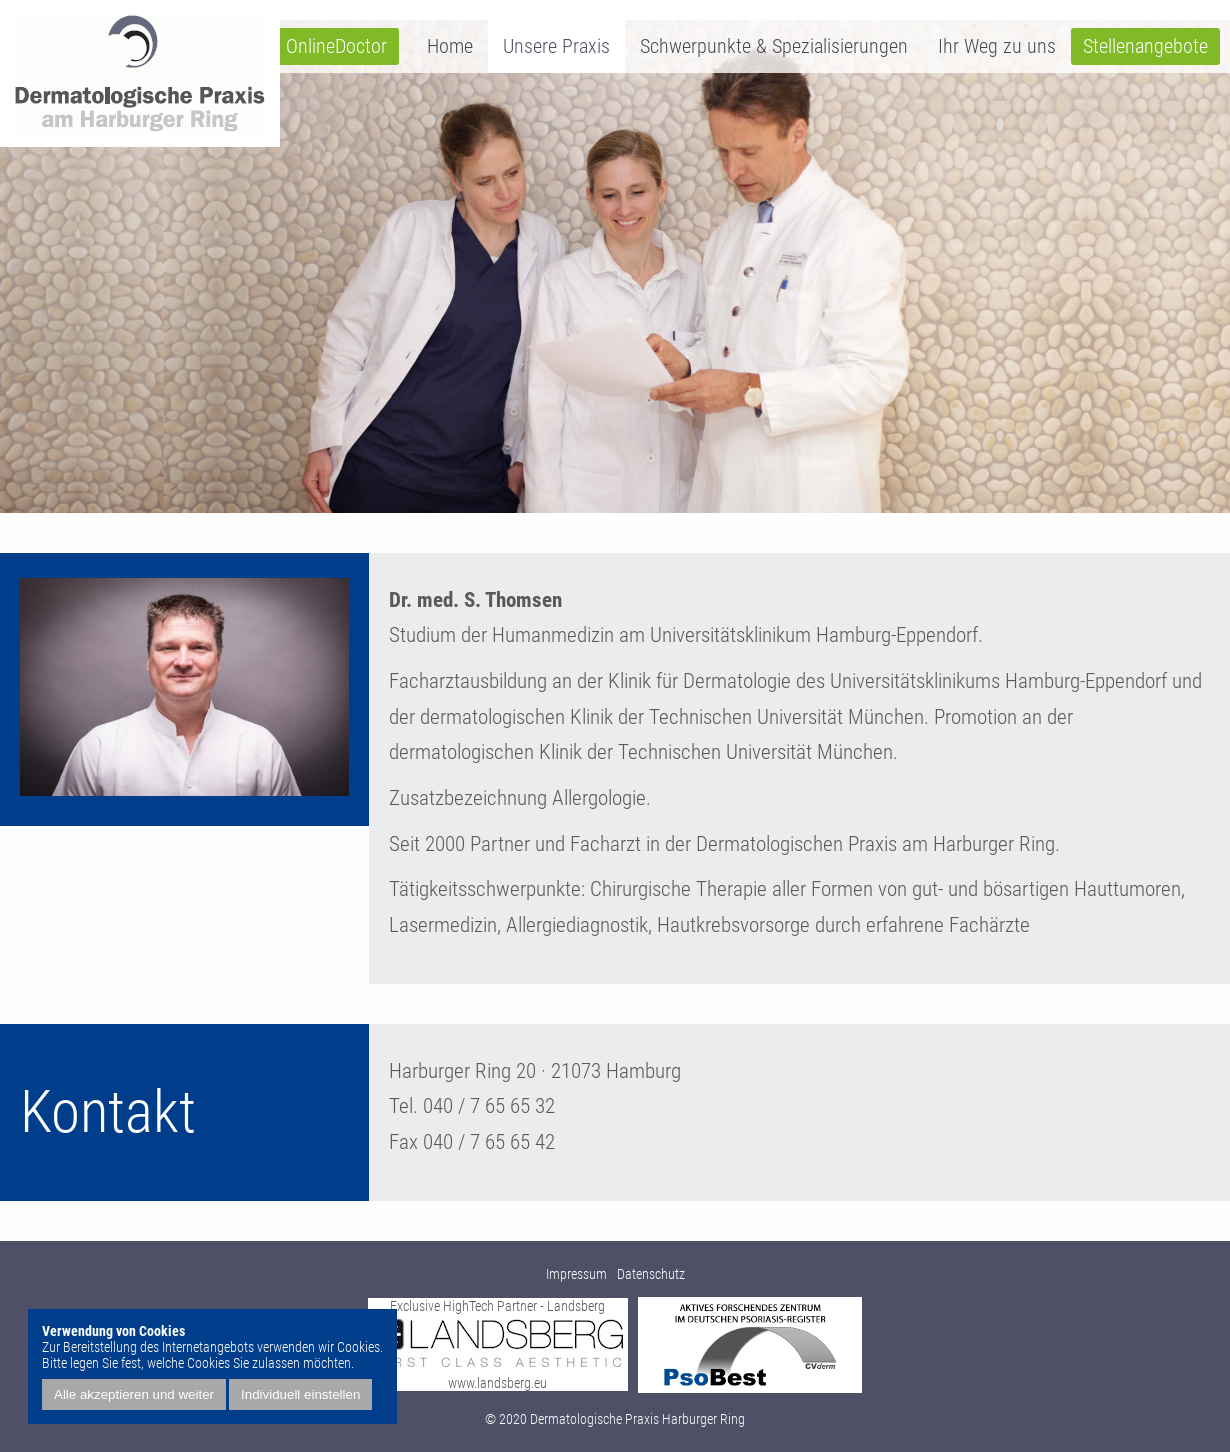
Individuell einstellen (300, 1394)
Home (450, 46)
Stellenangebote (1145, 46)
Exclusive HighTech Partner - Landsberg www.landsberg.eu (498, 1344)
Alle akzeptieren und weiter (134, 1394)
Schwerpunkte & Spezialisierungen (774, 46)
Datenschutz (651, 1274)
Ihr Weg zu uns (997, 46)
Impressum (576, 1274)
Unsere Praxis (556, 46)
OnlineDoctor (336, 46)
